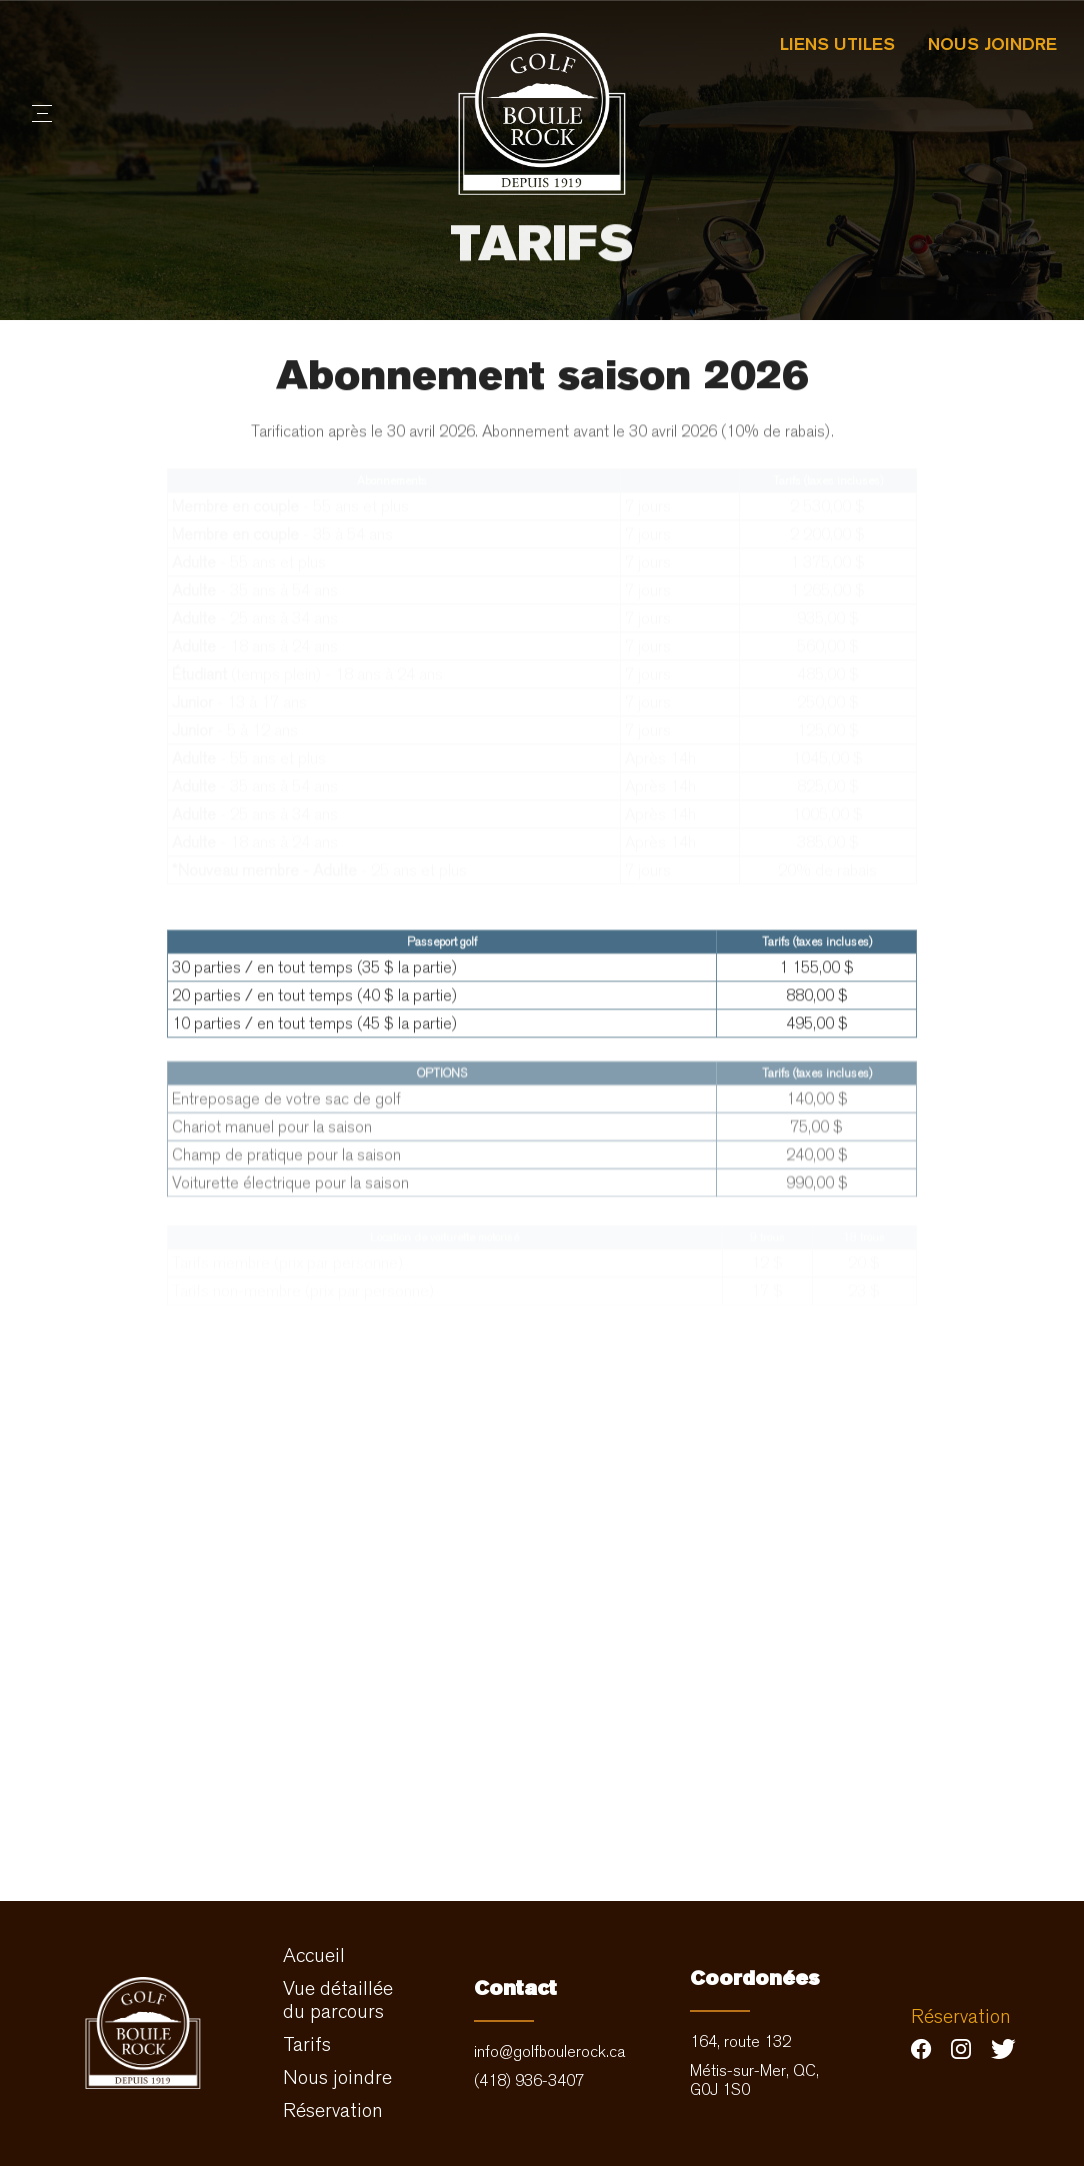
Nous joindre (992, 43)
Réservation (333, 2110)
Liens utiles (837, 43)
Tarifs (307, 2044)
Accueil (314, 1955)
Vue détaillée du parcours (338, 2000)
